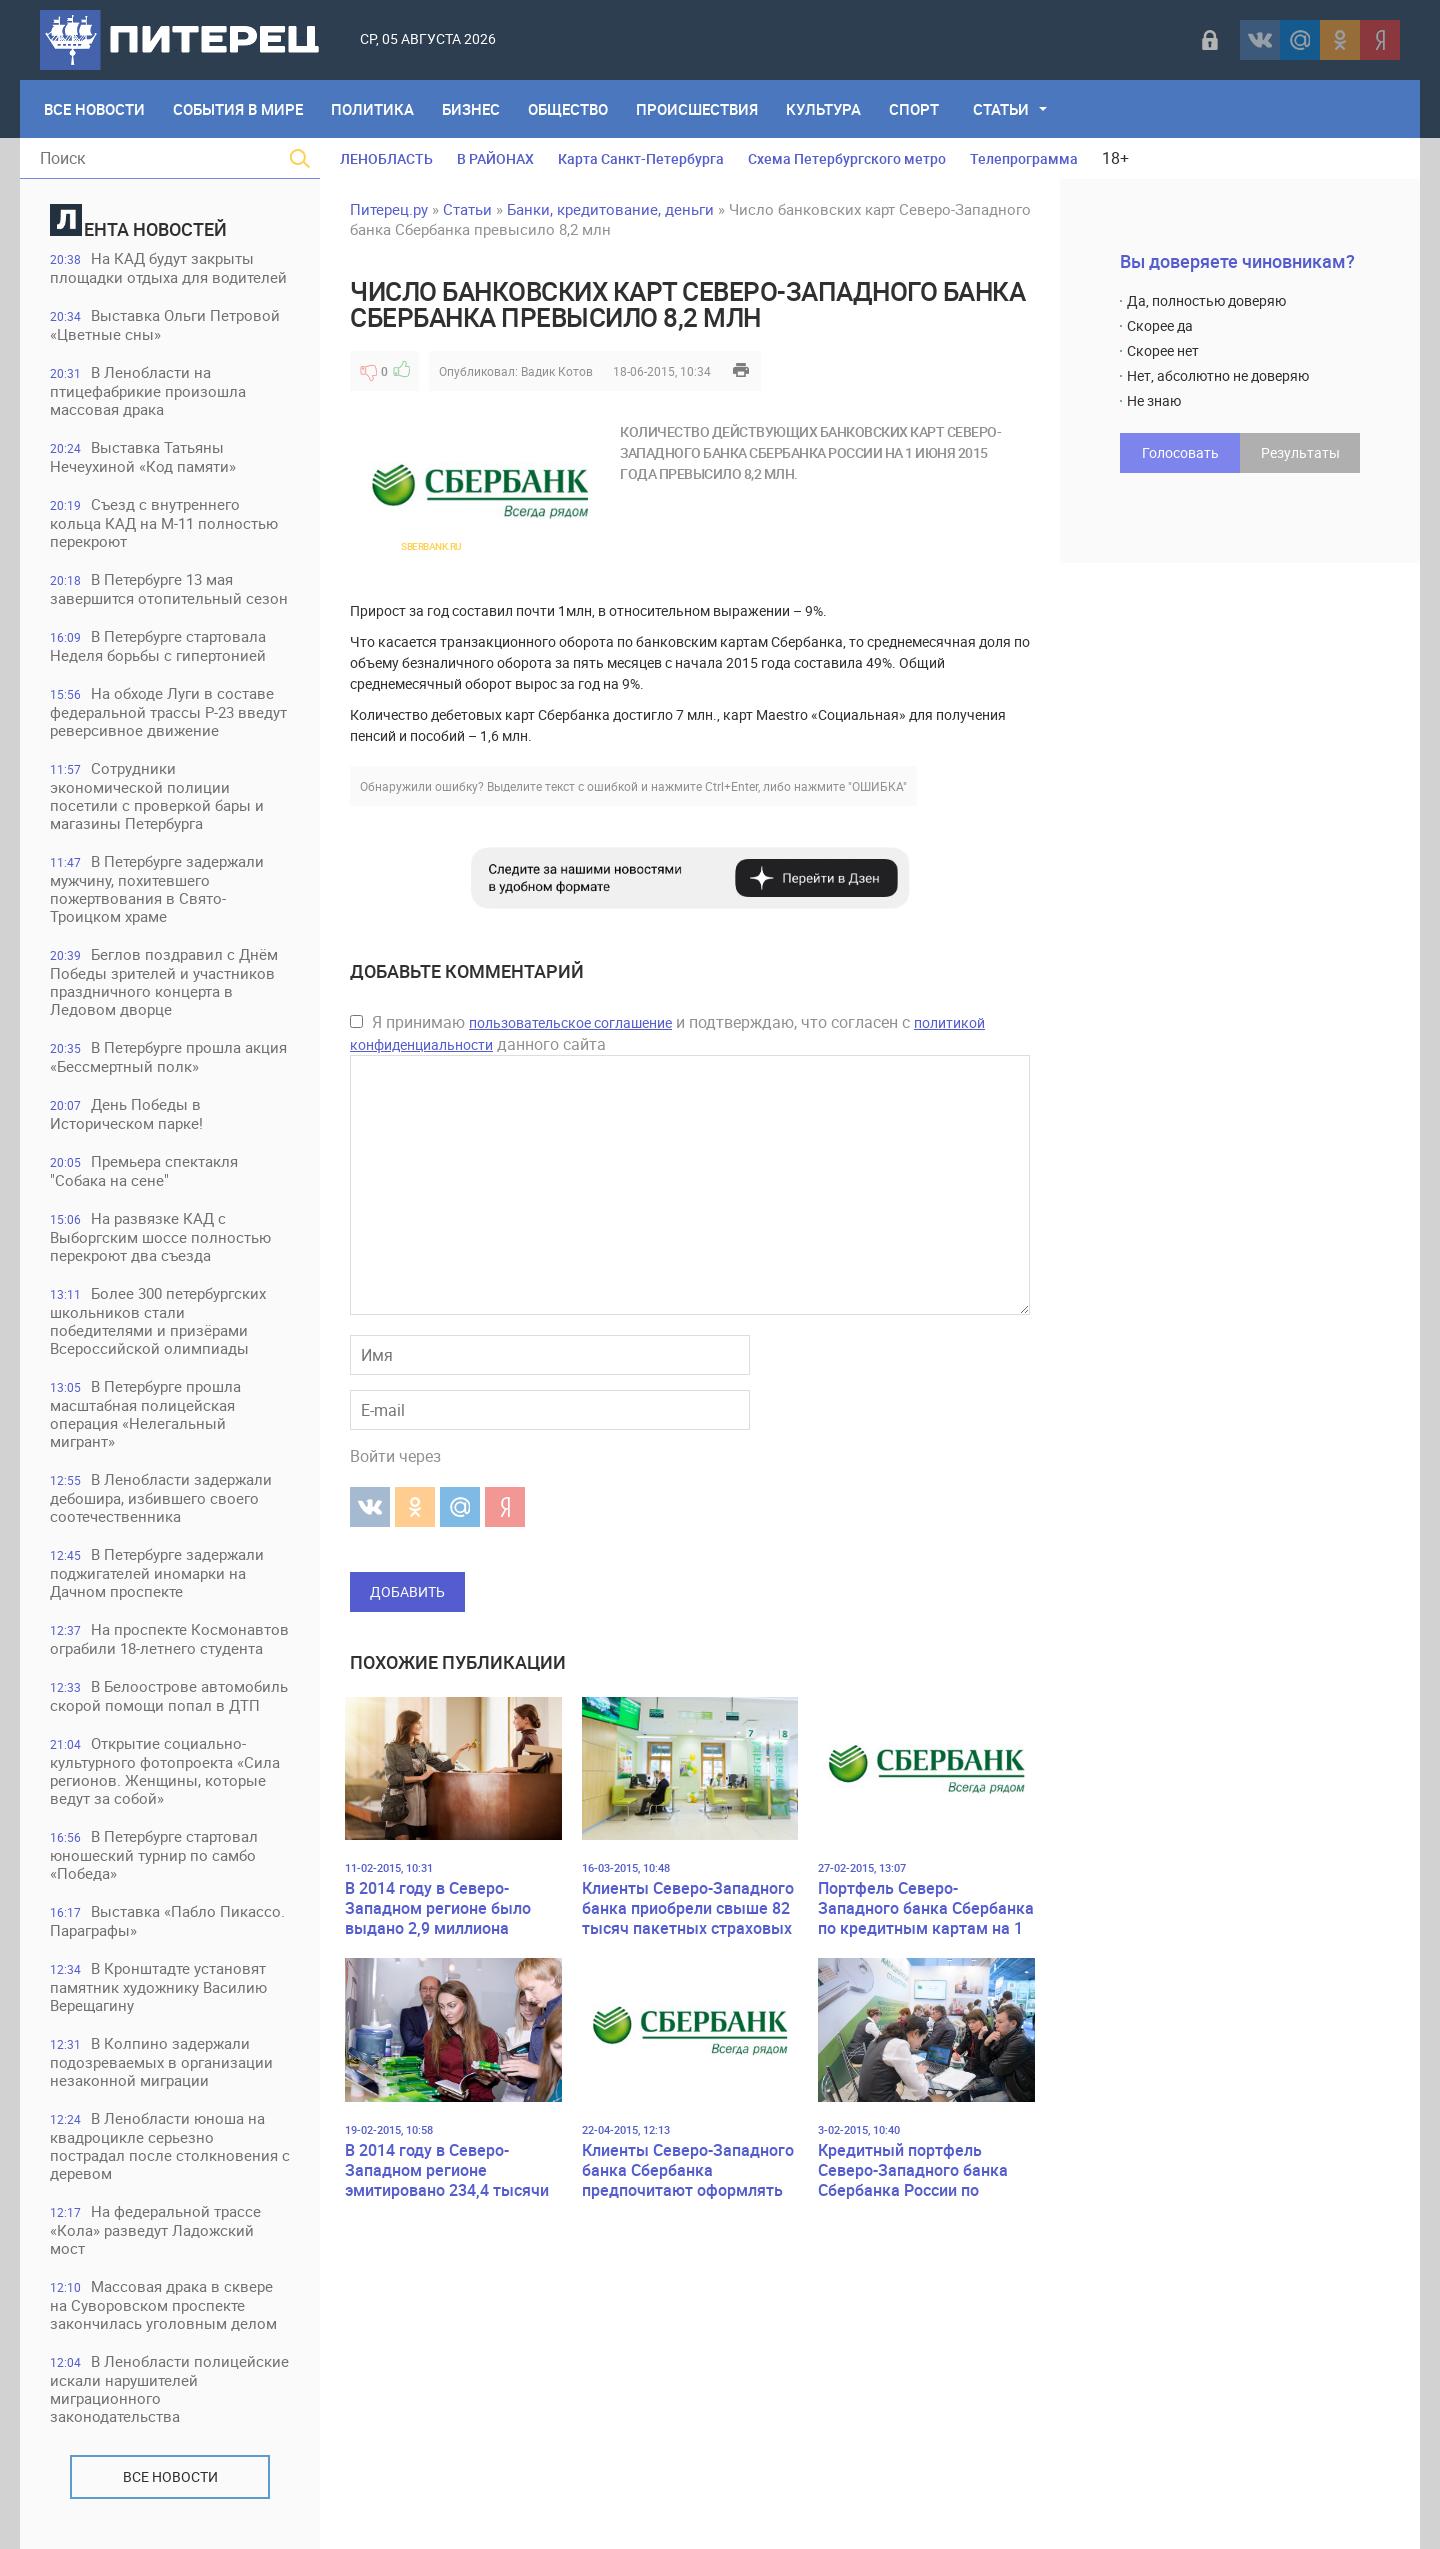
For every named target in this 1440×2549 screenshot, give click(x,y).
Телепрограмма (1024, 158)
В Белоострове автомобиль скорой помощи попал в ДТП (169, 1695)
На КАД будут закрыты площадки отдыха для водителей (168, 267)
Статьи (1001, 109)
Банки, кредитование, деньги (610, 209)
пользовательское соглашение (570, 1022)
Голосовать (1180, 452)
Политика (372, 109)
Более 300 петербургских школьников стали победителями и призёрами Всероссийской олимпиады (158, 1320)
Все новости (170, 2476)
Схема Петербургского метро (847, 158)
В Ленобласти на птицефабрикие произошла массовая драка (148, 390)
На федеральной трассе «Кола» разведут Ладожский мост (155, 2229)
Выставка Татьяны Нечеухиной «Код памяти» (143, 456)
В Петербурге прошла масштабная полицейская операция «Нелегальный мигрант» (145, 1413)
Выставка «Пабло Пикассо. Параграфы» (167, 1920)
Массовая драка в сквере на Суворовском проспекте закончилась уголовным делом (163, 2304)
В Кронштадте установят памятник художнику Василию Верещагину (158, 1986)
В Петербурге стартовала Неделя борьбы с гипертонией (158, 645)
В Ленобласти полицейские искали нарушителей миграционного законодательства (169, 2388)
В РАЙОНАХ (495, 158)
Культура (823, 109)
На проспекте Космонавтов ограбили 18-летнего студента (169, 1638)
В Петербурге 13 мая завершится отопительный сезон (169, 588)
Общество (568, 109)
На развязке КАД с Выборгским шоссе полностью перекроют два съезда (160, 1236)
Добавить (407, 1591)
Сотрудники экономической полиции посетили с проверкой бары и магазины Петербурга (157, 795)
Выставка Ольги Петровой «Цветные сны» (165, 324)
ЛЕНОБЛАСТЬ (386, 158)
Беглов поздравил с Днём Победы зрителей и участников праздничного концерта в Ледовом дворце (164, 981)
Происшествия (697, 109)
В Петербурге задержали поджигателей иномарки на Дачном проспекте (157, 1572)
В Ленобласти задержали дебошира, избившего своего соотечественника (161, 1497)
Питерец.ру (389, 209)
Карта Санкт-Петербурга (641, 158)
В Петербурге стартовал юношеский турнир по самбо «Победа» (154, 1854)
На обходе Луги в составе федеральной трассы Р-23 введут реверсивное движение (168, 711)
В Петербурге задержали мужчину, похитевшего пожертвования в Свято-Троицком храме (157, 888)
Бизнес (471, 109)
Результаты (1300, 452)
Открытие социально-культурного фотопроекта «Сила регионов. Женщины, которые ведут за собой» (165, 1770)
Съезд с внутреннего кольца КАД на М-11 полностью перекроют (164, 522)
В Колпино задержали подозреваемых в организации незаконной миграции (161, 2061)
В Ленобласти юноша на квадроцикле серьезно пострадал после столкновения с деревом (170, 2145)
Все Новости (94, 109)
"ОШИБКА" (877, 786)
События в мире (238, 109)
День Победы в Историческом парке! (126, 1113)
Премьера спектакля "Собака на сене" (144, 1170)
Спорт (914, 109)
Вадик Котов (557, 371)
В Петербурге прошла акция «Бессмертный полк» (168, 1056)
